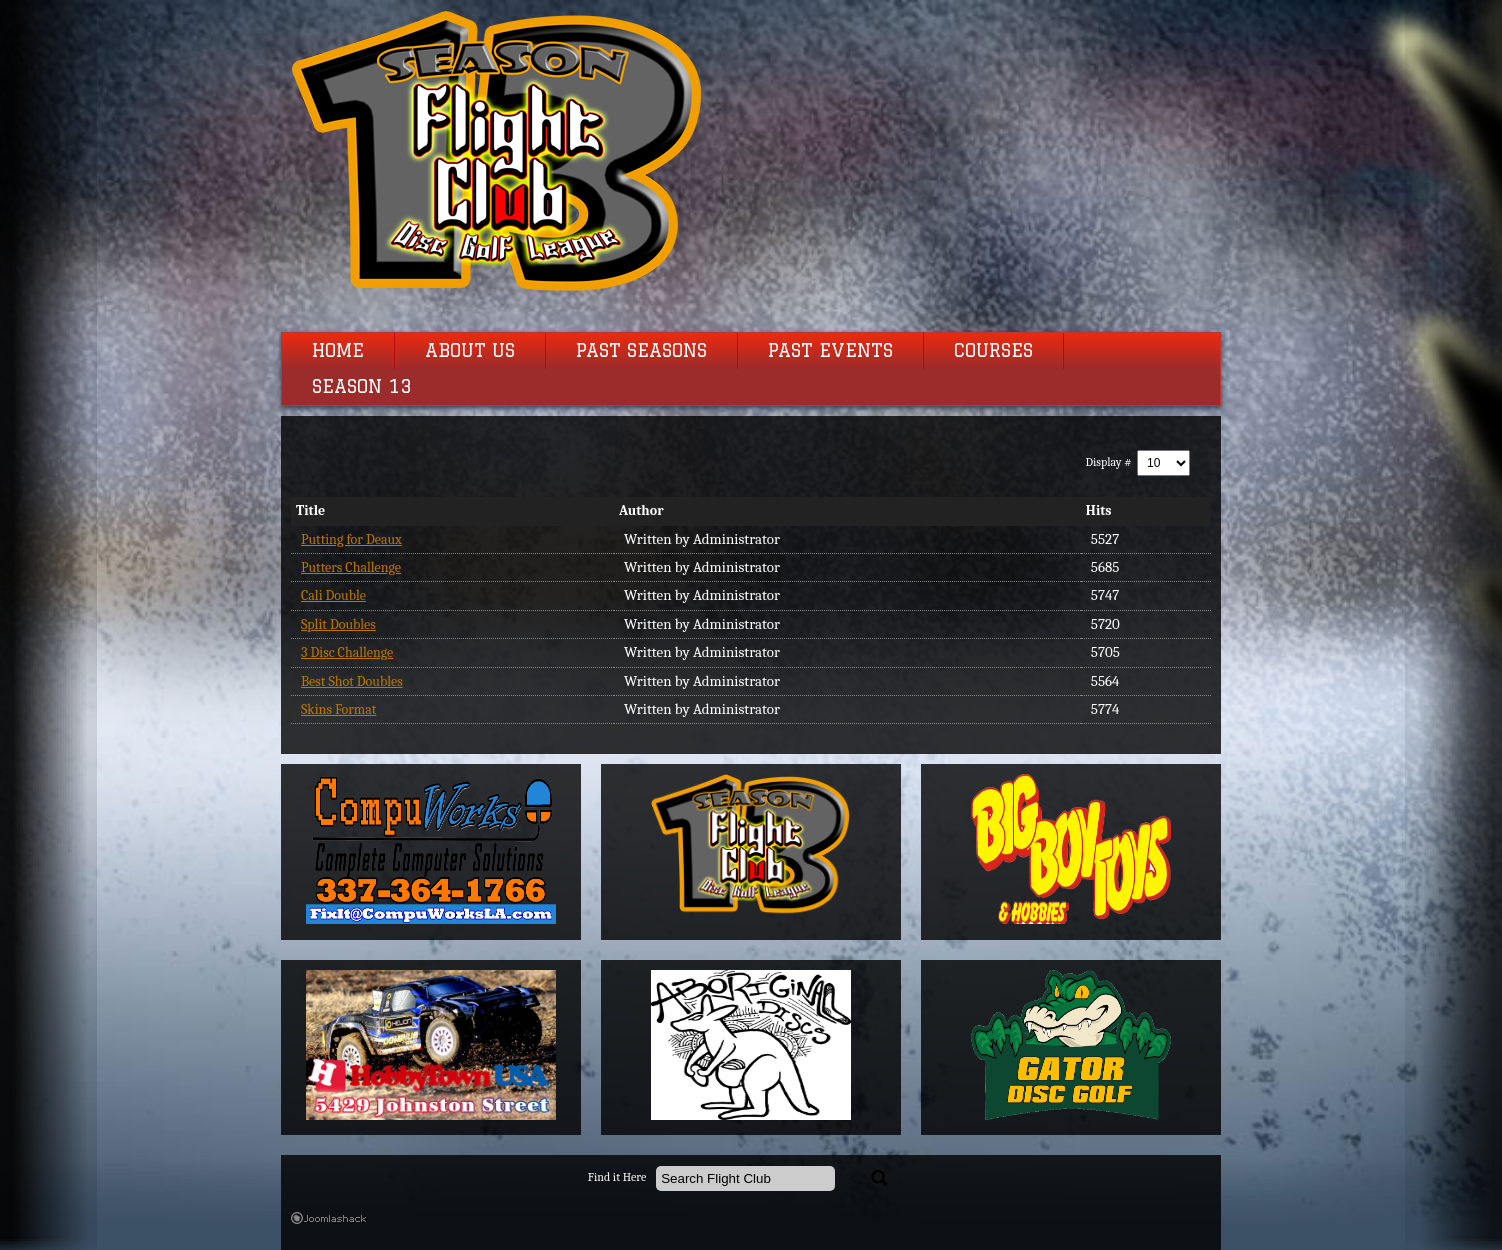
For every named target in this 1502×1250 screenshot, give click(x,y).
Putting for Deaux (351, 539)
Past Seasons (641, 351)
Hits (1099, 510)
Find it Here (617, 1177)
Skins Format (338, 709)
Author (641, 510)
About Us (470, 351)
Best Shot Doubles (352, 681)
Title (310, 510)
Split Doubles (338, 624)
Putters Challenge (351, 567)
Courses (993, 351)
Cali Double (333, 595)
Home (338, 351)
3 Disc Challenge (347, 652)
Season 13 (362, 387)
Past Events (830, 351)
